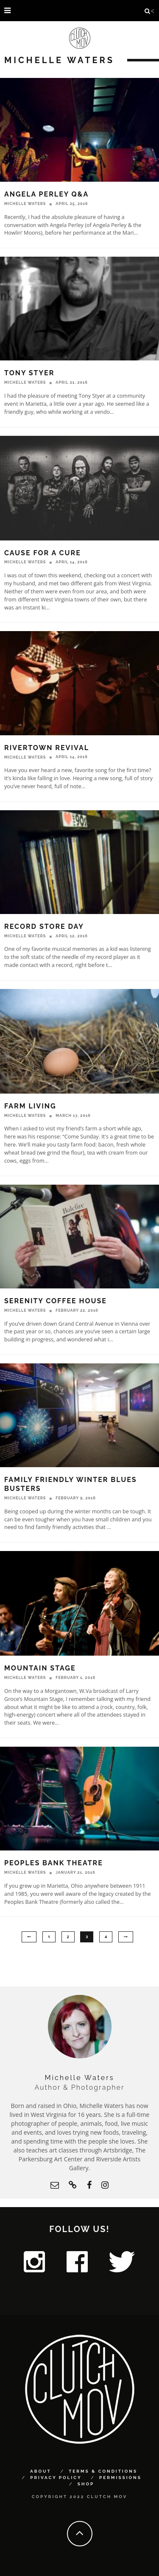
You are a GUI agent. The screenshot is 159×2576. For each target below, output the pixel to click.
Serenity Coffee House (55, 1301)
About (40, 2471)
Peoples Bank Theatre (53, 1863)
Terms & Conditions (103, 2471)
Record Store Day (44, 926)
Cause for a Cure (42, 553)
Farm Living (30, 1106)
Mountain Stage (40, 1668)
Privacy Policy (55, 2477)
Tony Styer (29, 373)
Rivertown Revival (46, 748)
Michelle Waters (25, 204)
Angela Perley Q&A (46, 194)
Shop (86, 2484)
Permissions (120, 2477)
